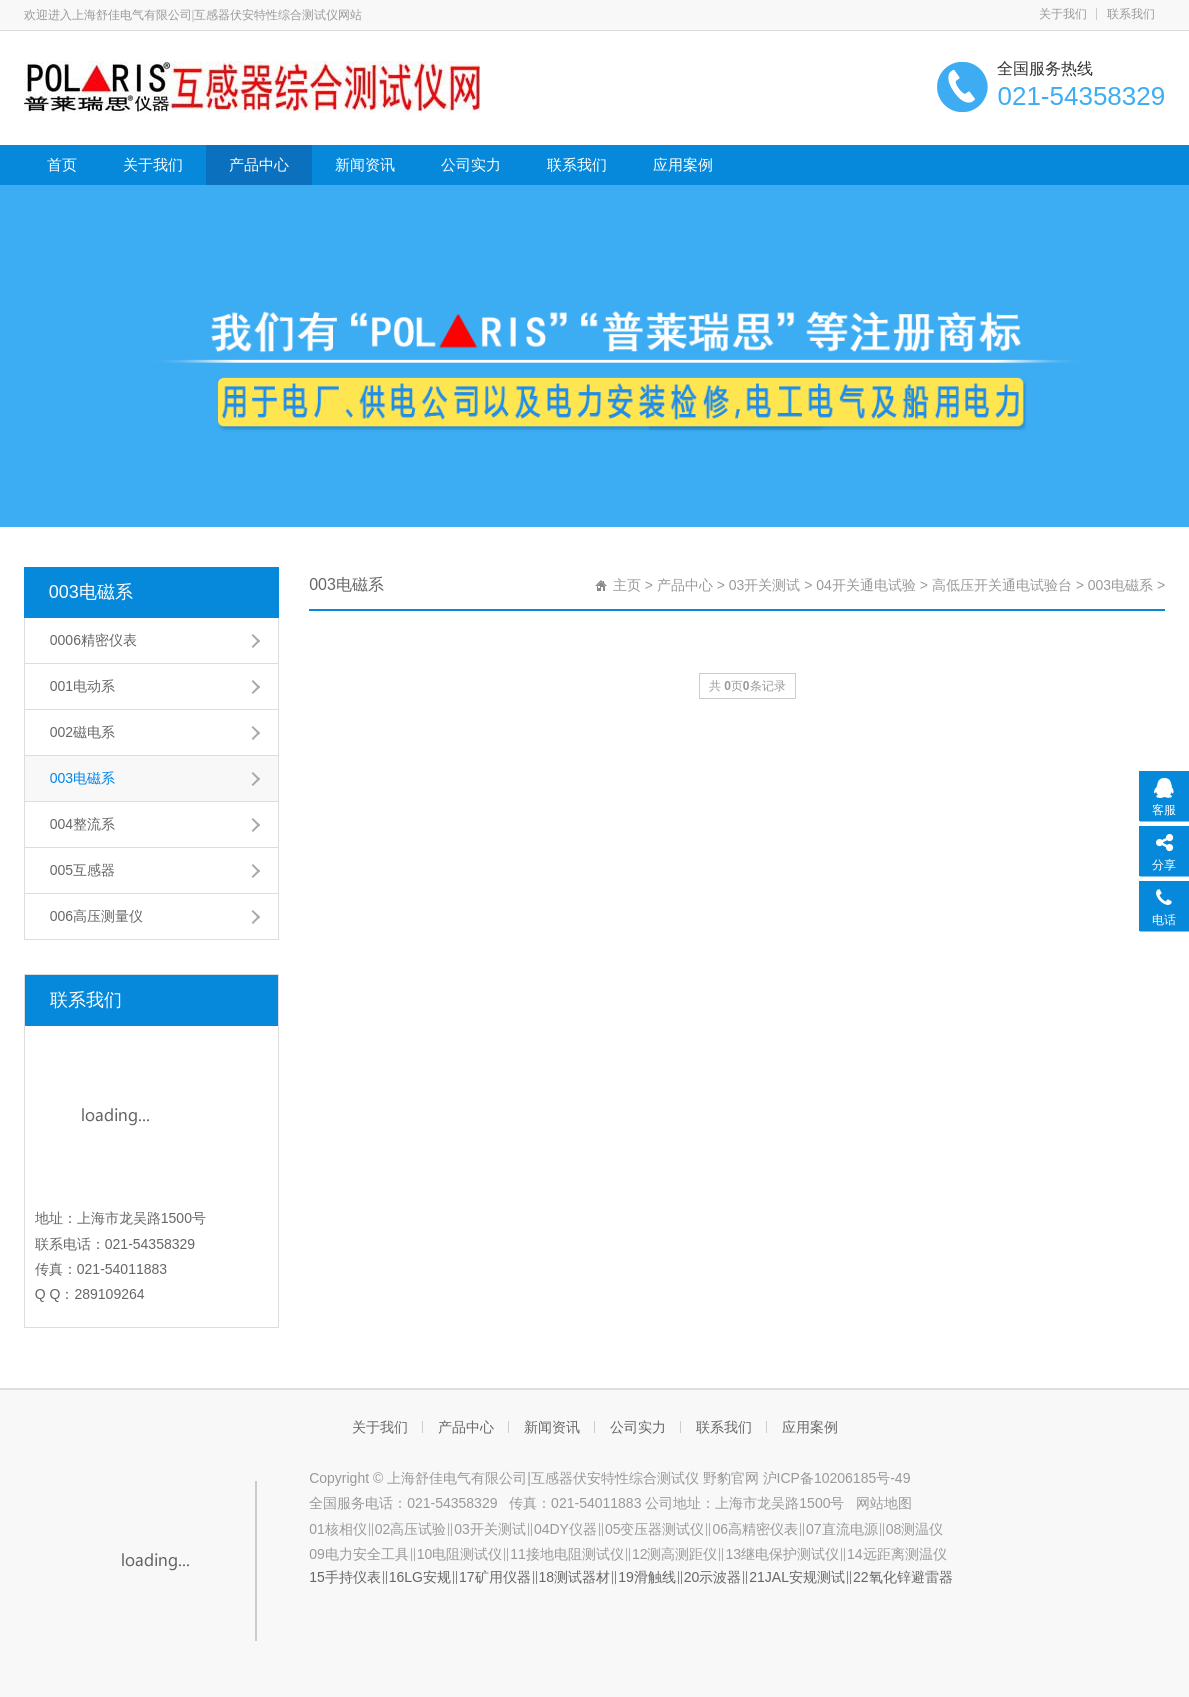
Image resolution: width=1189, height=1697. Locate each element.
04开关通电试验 (866, 585)
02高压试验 (411, 1529)
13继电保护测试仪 (782, 1554)
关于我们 (1063, 14)
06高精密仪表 (755, 1529)
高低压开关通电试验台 (1002, 585)
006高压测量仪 (96, 916)
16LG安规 (420, 1577)
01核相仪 (338, 1529)
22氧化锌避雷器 (903, 1577)
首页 (62, 164)
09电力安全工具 (359, 1554)
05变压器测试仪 (655, 1529)
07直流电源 (842, 1529)
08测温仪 (915, 1529)
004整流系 (82, 824)
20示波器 (713, 1577)
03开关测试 (765, 585)
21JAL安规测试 (797, 1577)
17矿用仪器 (495, 1577)
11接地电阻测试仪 (567, 1554)
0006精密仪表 (93, 640)
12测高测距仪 (675, 1554)
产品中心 (259, 164)
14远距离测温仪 (897, 1554)
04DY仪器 (565, 1529)
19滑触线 (647, 1577)
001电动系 (82, 686)
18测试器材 (575, 1577)
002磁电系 (82, 732)
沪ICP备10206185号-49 (835, 1478)
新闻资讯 (365, 164)
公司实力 (471, 164)
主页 (627, 585)
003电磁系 (91, 592)
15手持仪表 (345, 1577)
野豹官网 (731, 1478)
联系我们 (1131, 14)
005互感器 (82, 870)
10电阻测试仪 (460, 1554)
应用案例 (683, 164)
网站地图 (884, 1503)
